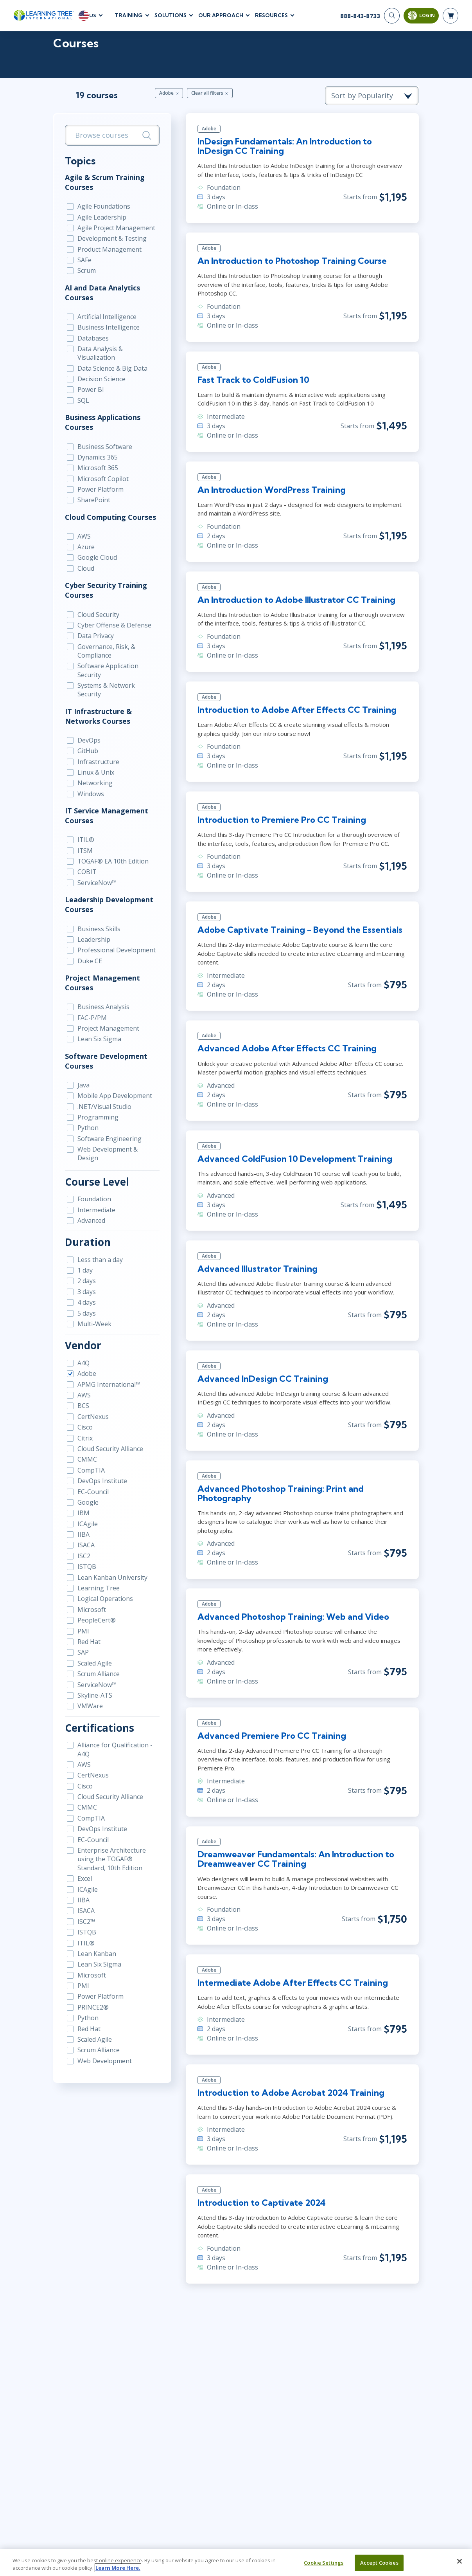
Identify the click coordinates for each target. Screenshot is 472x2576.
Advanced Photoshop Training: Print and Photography (280, 1494)
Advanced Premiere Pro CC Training (271, 1736)
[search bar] (111, 135)
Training (129, 15)
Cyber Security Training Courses (105, 590)
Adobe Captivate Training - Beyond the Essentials (299, 930)
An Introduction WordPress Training (271, 490)
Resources (271, 15)
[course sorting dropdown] (373, 96)
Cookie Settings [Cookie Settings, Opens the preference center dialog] (323, 2562)
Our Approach (220, 15)
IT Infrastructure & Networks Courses (97, 707)
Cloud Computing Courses (109, 517)
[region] (236, 2562)
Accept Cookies (379, 2562)
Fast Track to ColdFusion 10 (253, 380)
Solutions (170, 15)
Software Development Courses (105, 1053)
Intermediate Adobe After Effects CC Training (292, 1983)
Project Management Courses (101, 974)
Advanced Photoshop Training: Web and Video (293, 1617)
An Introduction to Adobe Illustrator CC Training (296, 600)
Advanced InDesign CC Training (262, 1379)
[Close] (459, 2561)
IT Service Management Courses (105, 807)
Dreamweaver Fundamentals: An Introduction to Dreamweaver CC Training (295, 1860)
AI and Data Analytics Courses (101, 292)
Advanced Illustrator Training (257, 1269)
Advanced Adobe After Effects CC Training (286, 1049)
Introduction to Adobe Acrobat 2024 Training (290, 2093)
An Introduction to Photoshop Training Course (291, 261)
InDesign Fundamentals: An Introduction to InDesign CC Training (284, 146)
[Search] (392, 15)
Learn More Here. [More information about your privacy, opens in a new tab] (117, 2567)
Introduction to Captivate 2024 (261, 2203)
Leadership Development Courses (108, 896)
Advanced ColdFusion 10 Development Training (294, 1159)
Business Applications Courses (102, 422)
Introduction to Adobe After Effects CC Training (296, 710)
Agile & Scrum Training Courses (104, 182)
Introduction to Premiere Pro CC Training (281, 820)
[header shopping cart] (450, 15)
